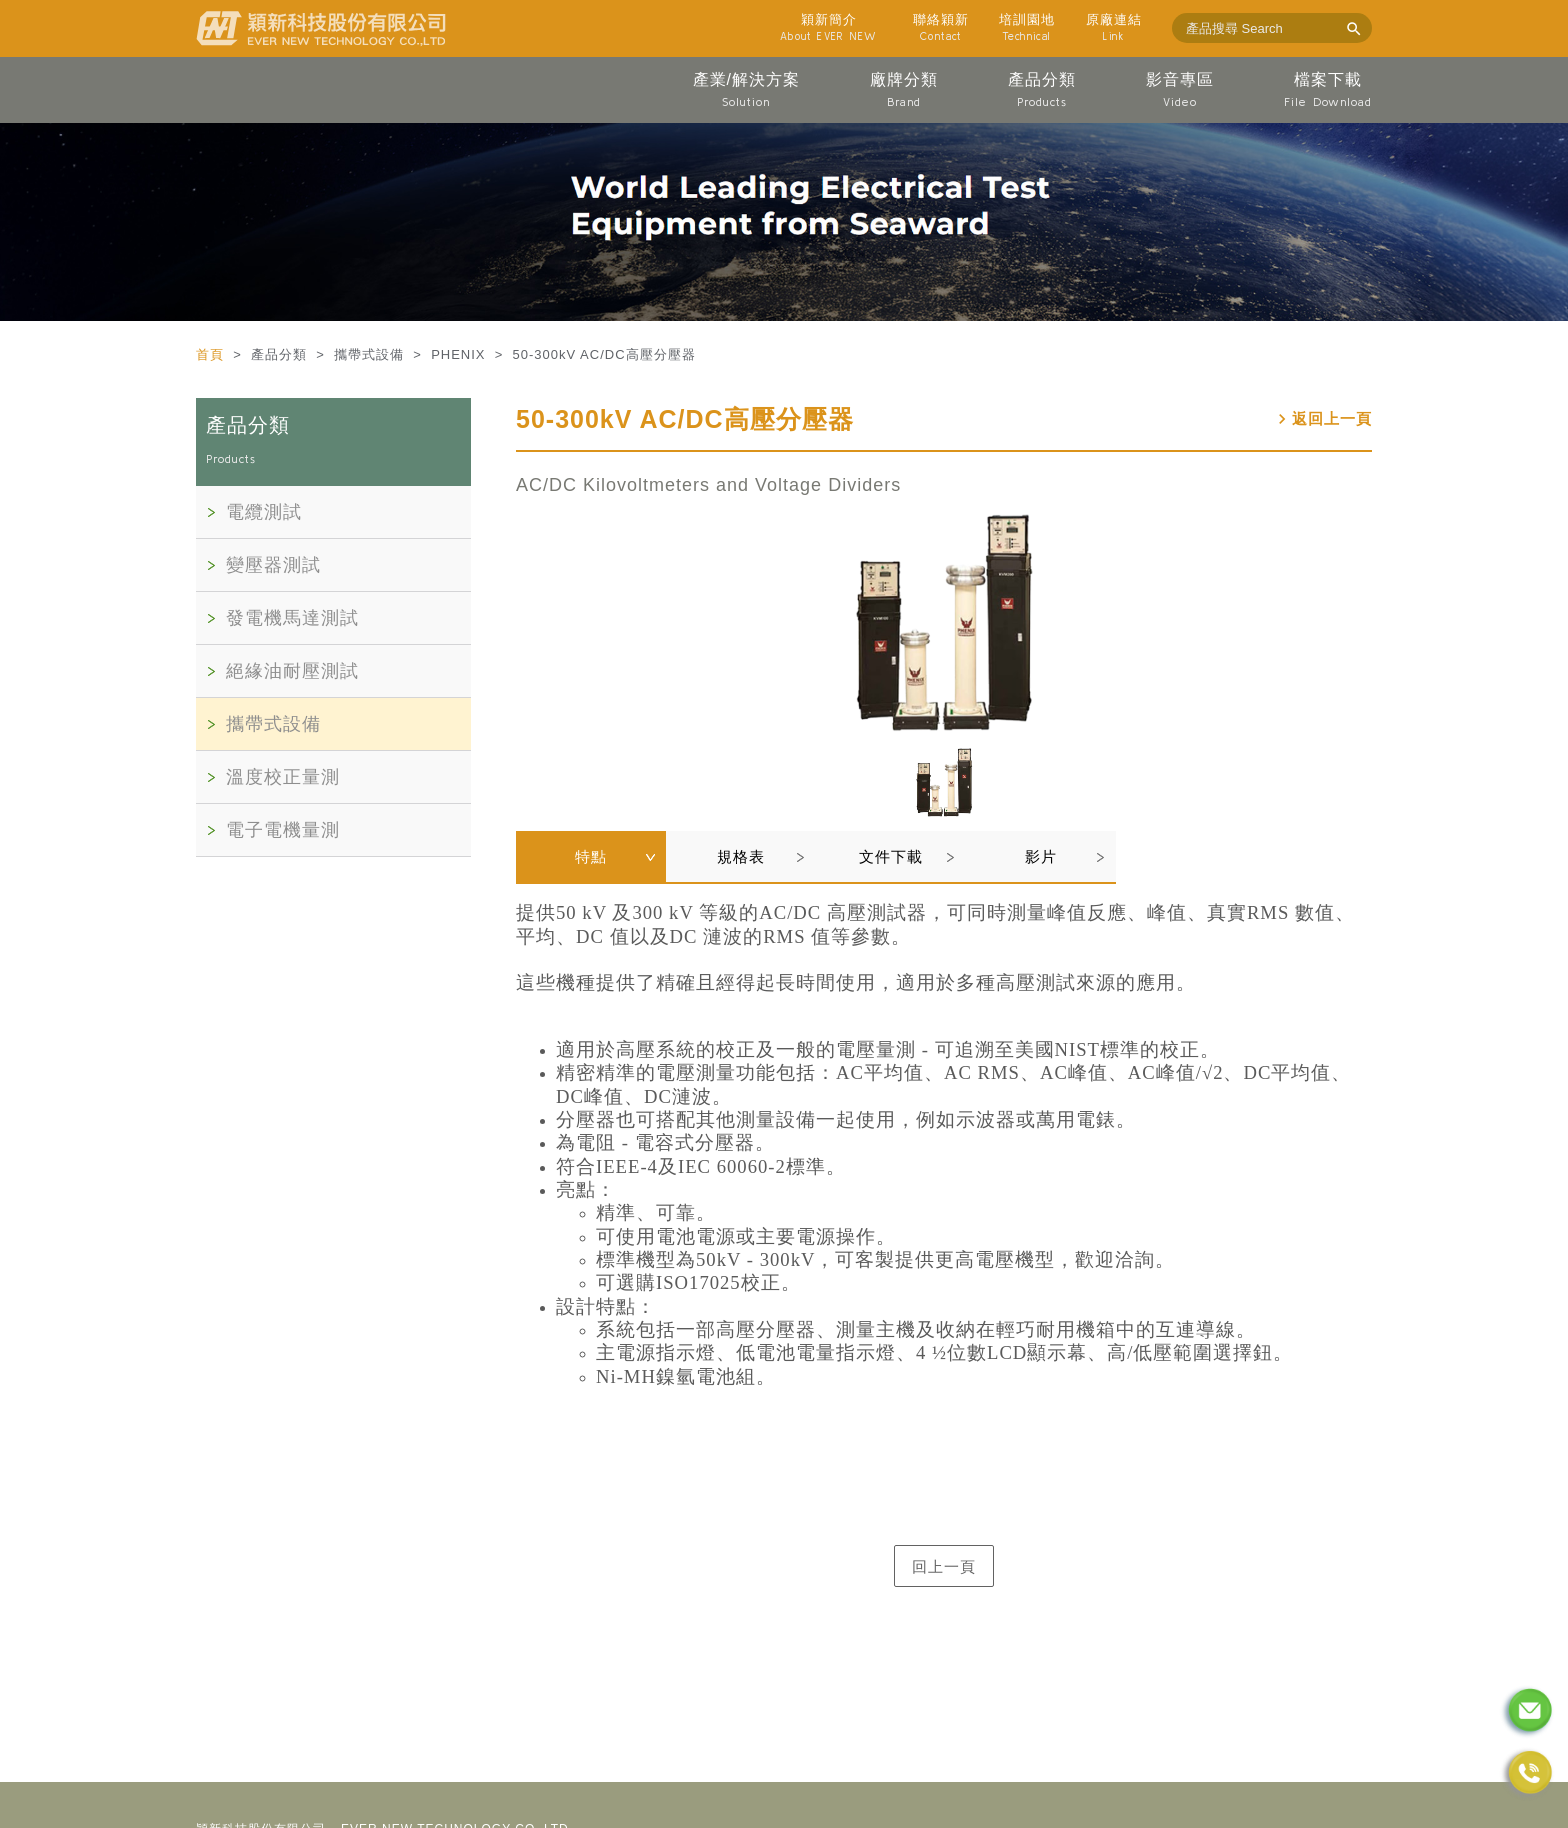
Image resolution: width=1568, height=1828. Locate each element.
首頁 (212, 354)
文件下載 (891, 856)
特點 (591, 856)
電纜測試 (264, 512)
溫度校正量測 (283, 777)
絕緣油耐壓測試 (292, 671)
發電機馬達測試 (292, 618)
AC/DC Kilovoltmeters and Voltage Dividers (708, 485)
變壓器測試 (273, 565)
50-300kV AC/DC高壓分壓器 (685, 419)
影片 (1041, 856)
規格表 (741, 856)
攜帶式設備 (273, 724)
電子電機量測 (283, 830)
